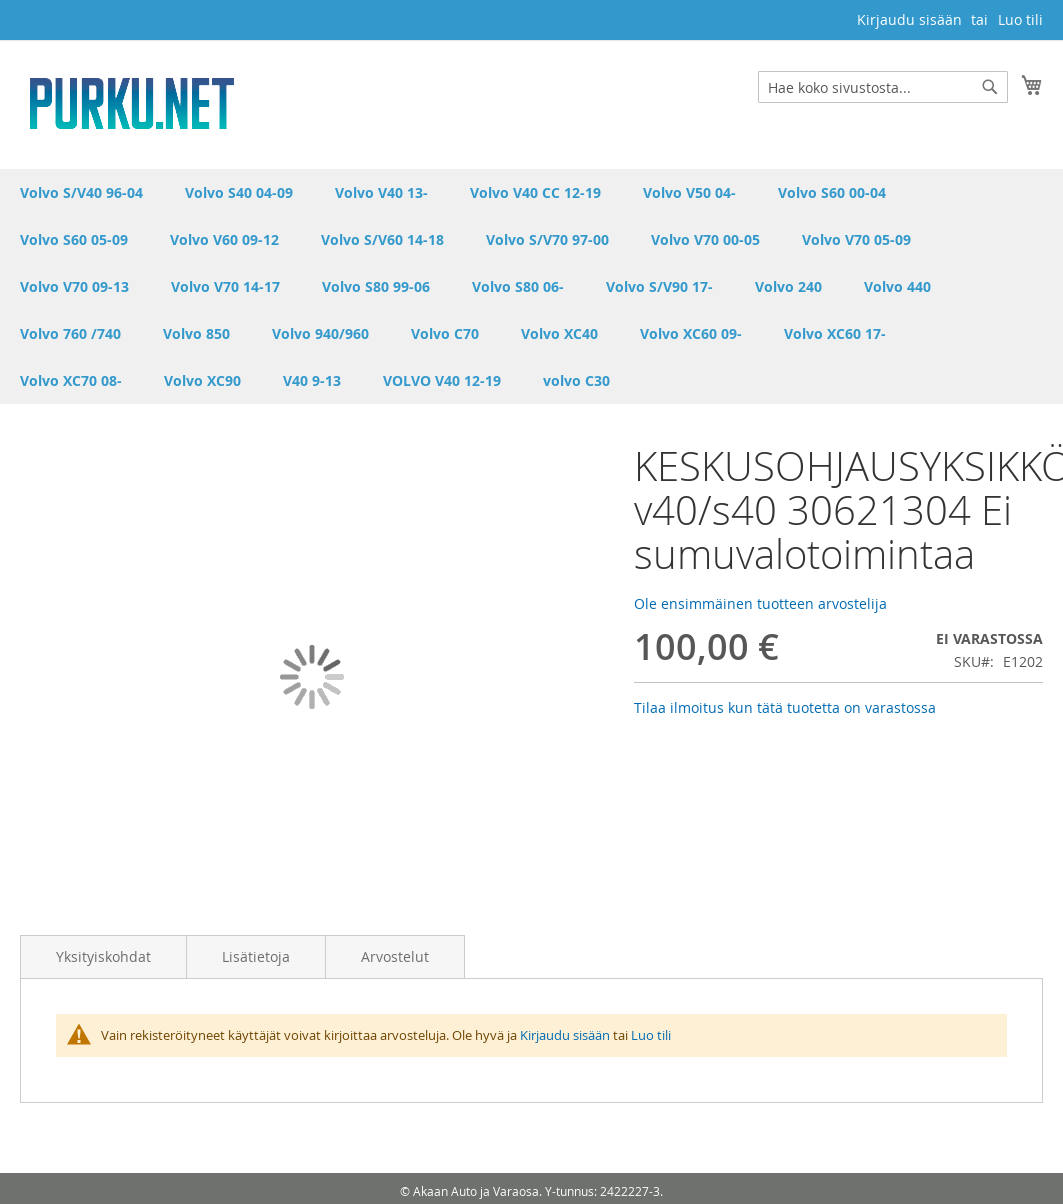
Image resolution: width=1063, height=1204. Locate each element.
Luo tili (1020, 19)
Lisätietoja (256, 956)
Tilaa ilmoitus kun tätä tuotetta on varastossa (785, 707)
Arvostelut (395, 956)
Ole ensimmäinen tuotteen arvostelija (760, 603)
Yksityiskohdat (103, 956)
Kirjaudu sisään (909, 19)
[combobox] (883, 87)
